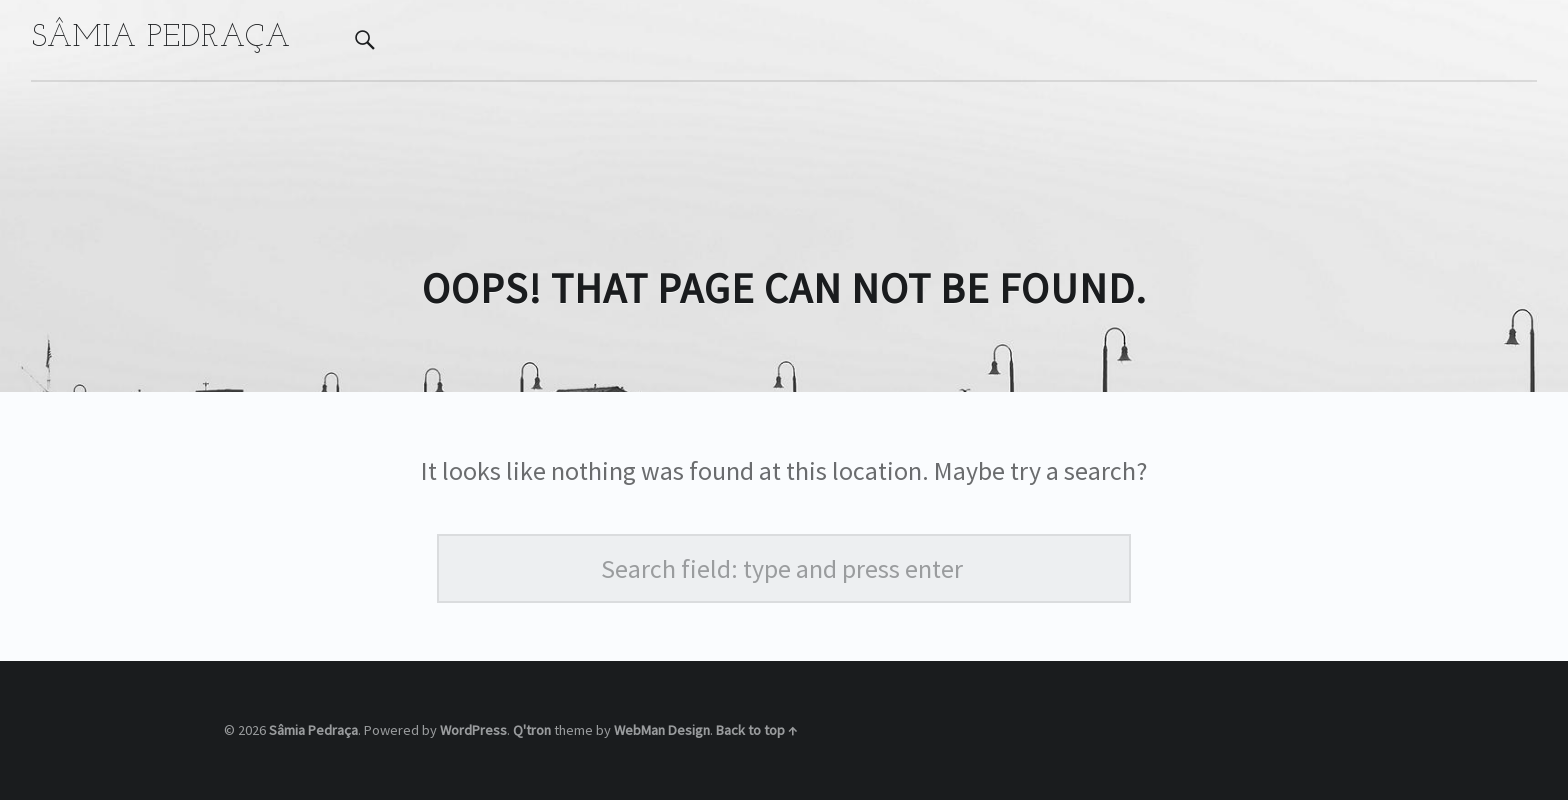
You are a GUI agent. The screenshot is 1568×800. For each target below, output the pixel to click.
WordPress (473, 730)
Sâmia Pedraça (313, 730)
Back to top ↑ (756, 730)
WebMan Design (662, 730)
